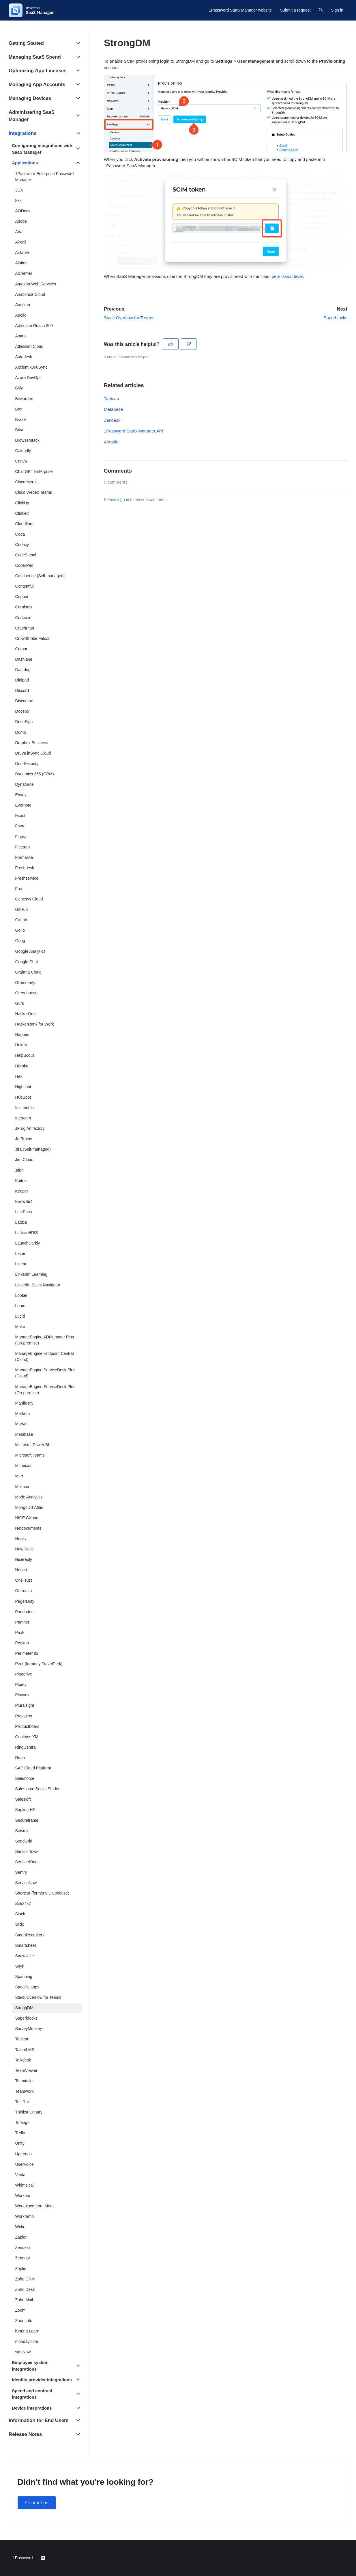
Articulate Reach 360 (34, 325)
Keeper (21, 1191)
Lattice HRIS (26, 1232)
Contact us (36, 2503)
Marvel (21, 1424)
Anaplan (22, 304)
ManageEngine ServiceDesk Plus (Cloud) (45, 1373)
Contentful (24, 586)
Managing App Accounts (37, 84)
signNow (23, 2352)
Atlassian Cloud (29, 346)
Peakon (22, 1643)
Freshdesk (24, 868)
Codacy (22, 544)
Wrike (20, 2226)
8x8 (18, 200)
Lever (20, 1253)
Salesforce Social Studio (37, 1788)
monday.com (26, 2341)
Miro (19, 1476)
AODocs (22, 211)
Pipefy (21, 1684)
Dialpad (22, 680)
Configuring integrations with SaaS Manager (42, 149)
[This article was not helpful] (189, 344)
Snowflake (24, 1955)
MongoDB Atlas (29, 1507)
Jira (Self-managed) (33, 1149)
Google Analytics (30, 951)
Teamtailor (24, 2081)
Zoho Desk (25, 2289)
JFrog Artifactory (30, 1128)
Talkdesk (23, 2060)
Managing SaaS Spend (35, 57)
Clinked (22, 513)
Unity (20, 2143)
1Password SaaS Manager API (133, 430)
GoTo (20, 930)
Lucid (20, 1316)
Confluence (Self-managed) (40, 575)
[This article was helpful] (171, 344)
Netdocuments (28, 1528)
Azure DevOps (28, 377)
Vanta (20, 2174)
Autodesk (23, 356)
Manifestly (24, 1403)
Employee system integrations (30, 2365)
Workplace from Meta (34, 2206)
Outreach (23, 1590)
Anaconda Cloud (30, 294)
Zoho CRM (25, 2279)
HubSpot (23, 1097)
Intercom (23, 1118)
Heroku (21, 1066)
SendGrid (23, 1841)
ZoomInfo (23, 2320)
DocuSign (24, 721)
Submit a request (295, 10)
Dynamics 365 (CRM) (34, 774)
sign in (123, 499)
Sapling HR (25, 1809)
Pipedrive (23, 1674)
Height (21, 1045)
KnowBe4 (24, 1201)
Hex (19, 1076)
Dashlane (23, 659)
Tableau (111, 398)
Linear (21, 1264)
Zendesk (112, 420)
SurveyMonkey (28, 2028)
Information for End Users (39, 2420)
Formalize (24, 857)
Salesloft (23, 1799)
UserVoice (24, 2164)
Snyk (19, 1966)
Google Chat (26, 961)
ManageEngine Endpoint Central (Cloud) (44, 1356)
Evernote (23, 805)
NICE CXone (26, 1517)
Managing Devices (30, 98)
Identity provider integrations (42, 2379)
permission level (287, 276)
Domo (20, 732)
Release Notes (25, 2434)
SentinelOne (26, 1862)
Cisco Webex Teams (33, 492)
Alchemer (23, 273)
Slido (19, 1924)
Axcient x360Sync (31, 367)
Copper (22, 596)
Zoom (20, 2310)
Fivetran (22, 847)
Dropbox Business (31, 742)
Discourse (24, 701)
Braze (20, 419)
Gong (20, 940)
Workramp (24, 2216)
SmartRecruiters (29, 1935)
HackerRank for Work (34, 1024)
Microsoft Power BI (32, 1444)
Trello (20, 2133)
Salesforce (24, 1778)
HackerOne (25, 1013)
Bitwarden (24, 398)
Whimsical (24, 2185)
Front (20, 888)
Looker (21, 1295)
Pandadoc (24, 1611)
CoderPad (24, 565)
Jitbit (19, 1170)
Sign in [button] (337, 10)
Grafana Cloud (28, 972)
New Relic (24, 1549)
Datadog (23, 669)
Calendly (23, 450)
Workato (22, 2195)
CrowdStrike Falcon (33, 638)
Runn (20, 1757)
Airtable (111, 441)
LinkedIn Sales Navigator (37, 1285)
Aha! (19, 231)
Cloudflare (24, 523)
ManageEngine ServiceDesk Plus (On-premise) (45, 1389)
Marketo (22, 1413)
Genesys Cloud (29, 899)
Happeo (22, 1034)
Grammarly (25, 982)
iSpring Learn (27, 2331)
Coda (20, 534)
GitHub (21, 909)
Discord (22, 690)
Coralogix (23, 607)
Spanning (23, 1976)
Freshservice (26, 878)
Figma (21, 836)
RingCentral (26, 1747)
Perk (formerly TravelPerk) (39, 1663)
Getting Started (26, 43)
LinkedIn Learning (31, 1274)
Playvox (22, 1695)
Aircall (20, 242)
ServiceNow (26, 1882)
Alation (21, 263)
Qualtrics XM (26, 1736)
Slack (20, 1914)
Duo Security (26, 763)
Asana (21, 336)
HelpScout (24, 1055)
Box (18, 409)
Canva (21, 461)
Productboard (27, 1726)
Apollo (21, 315)
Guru (19, 1003)
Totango (22, 2122)
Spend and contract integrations (32, 2394)
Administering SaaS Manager (32, 115)
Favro (20, 826)
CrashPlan (24, 628)
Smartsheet (25, 1945)
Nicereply (23, 1559)
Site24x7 (23, 1903)
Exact (20, 815)
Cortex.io (23, 617)
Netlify (21, 1538)
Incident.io (24, 1107)
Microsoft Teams (30, 1455)
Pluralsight (24, 1705)
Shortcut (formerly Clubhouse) (42, 1893)
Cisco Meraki (27, 482)
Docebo (22, 711)
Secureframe (26, 1820)
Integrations (22, 133)
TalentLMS (24, 2049)
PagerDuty (24, 1601)
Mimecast (24, 1465)
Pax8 (20, 1632)
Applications (25, 162)
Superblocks (335, 317)
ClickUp (22, 503)
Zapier (21, 2237)
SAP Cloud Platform (33, 1768)
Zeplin (20, 2268)
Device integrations (32, 2408)
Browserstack (27, 440)
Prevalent (23, 1716)
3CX (19, 190)
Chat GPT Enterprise (34, 471)
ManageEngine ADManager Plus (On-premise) (44, 1340)
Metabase (113, 409)
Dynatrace (24, 784)
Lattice (21, 1222)
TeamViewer (26, 2070)
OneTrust (23, 1580)
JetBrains (23, 1138)
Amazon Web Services (35, 284)
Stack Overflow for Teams (128, 317)
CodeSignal (25, 555)
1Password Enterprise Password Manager (44, 176)
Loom (20, 1305)
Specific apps (27, 1987)
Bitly (19, 388)
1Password (23, 2557)
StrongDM (24, 2007)
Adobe (21, 221)
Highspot (23, 1086)
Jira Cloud (24, 1159)
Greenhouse (26, 993)
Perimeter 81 (26, 1653)
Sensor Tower (27, 1851)
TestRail (22, 2101)
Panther (22, 1622)
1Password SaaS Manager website (240, 10)
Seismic (22, 1830)
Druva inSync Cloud (33, 753)
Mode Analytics (28, 1497)
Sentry (21, 1872)
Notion (21, 1569)
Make (20, 1326)
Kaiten (21, 1180)
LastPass (23, 1212)
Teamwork (24, 2091)
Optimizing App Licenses (38, 70)
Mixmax (22, 1486)
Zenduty (22, 2258)
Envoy (21, 794)
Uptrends (23, 2154)
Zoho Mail (24, 2300)
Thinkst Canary (28, 2112)
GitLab (21, 920)
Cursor (21, 649)
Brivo (20, 430)
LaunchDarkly (27, 1243)
